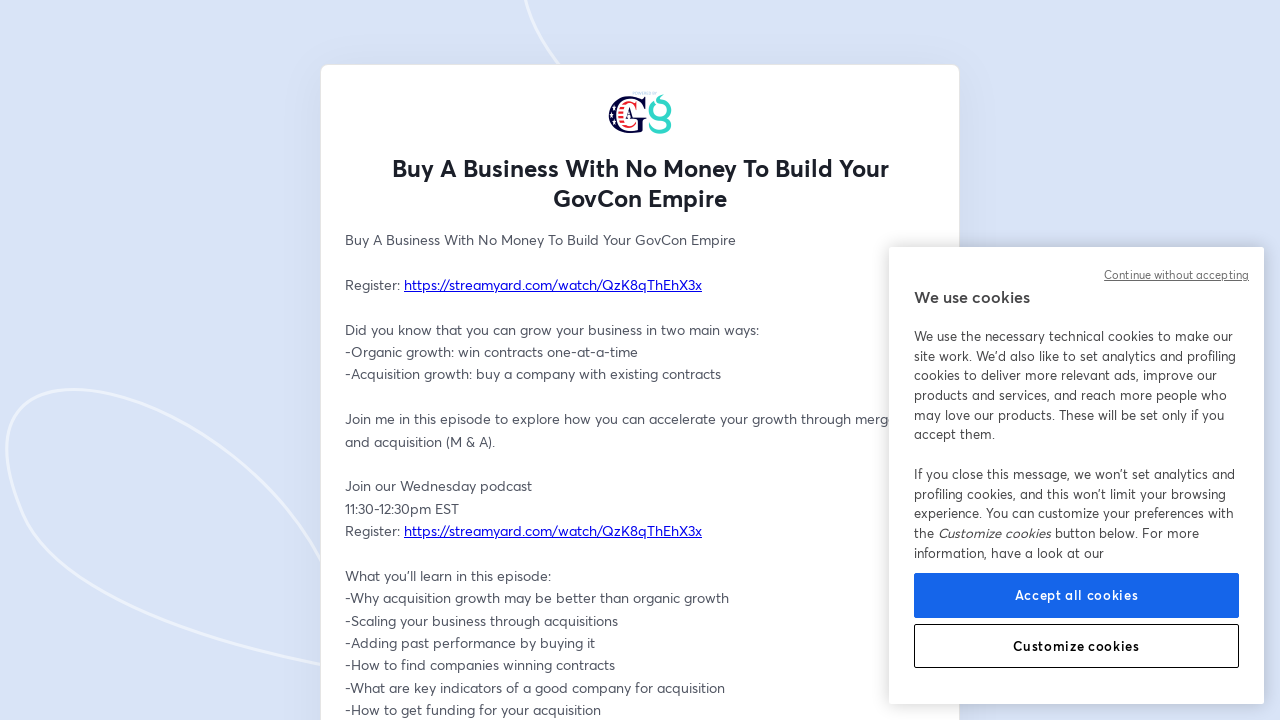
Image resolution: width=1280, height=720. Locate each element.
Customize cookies (1076, 646)
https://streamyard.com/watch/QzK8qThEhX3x (553, 284)
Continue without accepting (1176, 275)
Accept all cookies (1077, 595)
